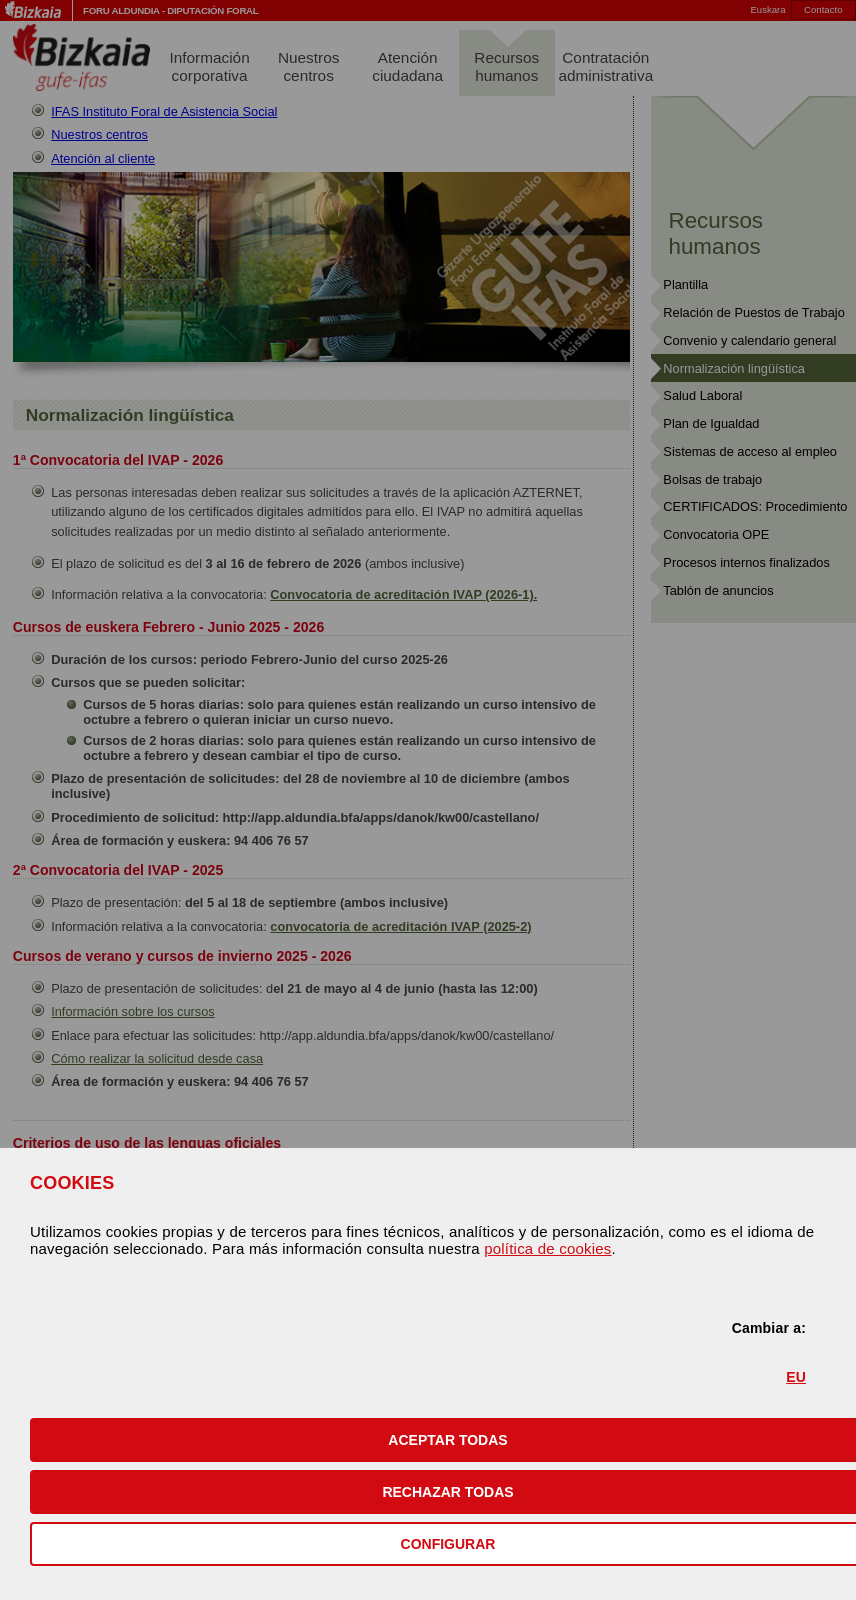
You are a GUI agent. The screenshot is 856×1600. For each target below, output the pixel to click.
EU (796, 1377)
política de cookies (547, 1248)
